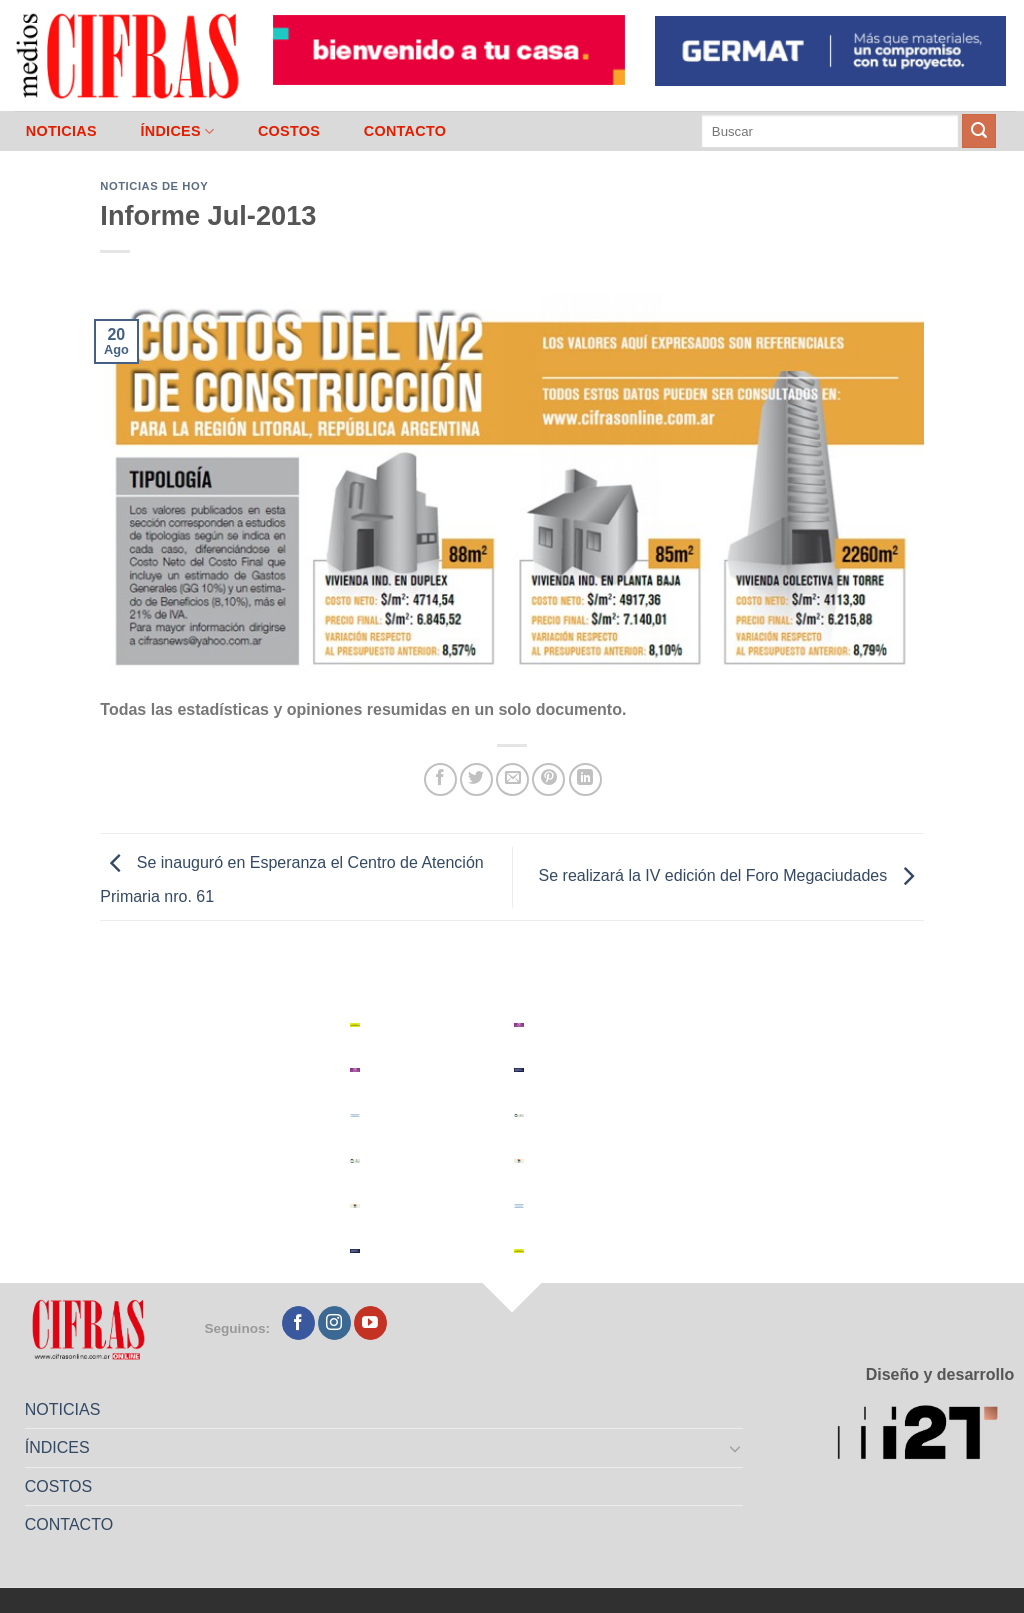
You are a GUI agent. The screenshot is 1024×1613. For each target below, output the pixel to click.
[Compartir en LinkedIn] (585, 779)
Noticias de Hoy (154, 186)
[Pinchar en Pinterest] (548, 779)
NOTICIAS (61, 131)
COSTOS (289, 131)
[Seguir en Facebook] (298, 1323)
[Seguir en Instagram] (334, 1323)
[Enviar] (979, 131)
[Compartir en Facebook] (440, 779)
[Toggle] (736, 1448)
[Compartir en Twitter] (476, 779)
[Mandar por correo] (512, 779)
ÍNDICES (177, 131)
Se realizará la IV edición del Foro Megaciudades (731, 875)
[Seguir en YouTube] (370, 1323)
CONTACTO (405, 131)
